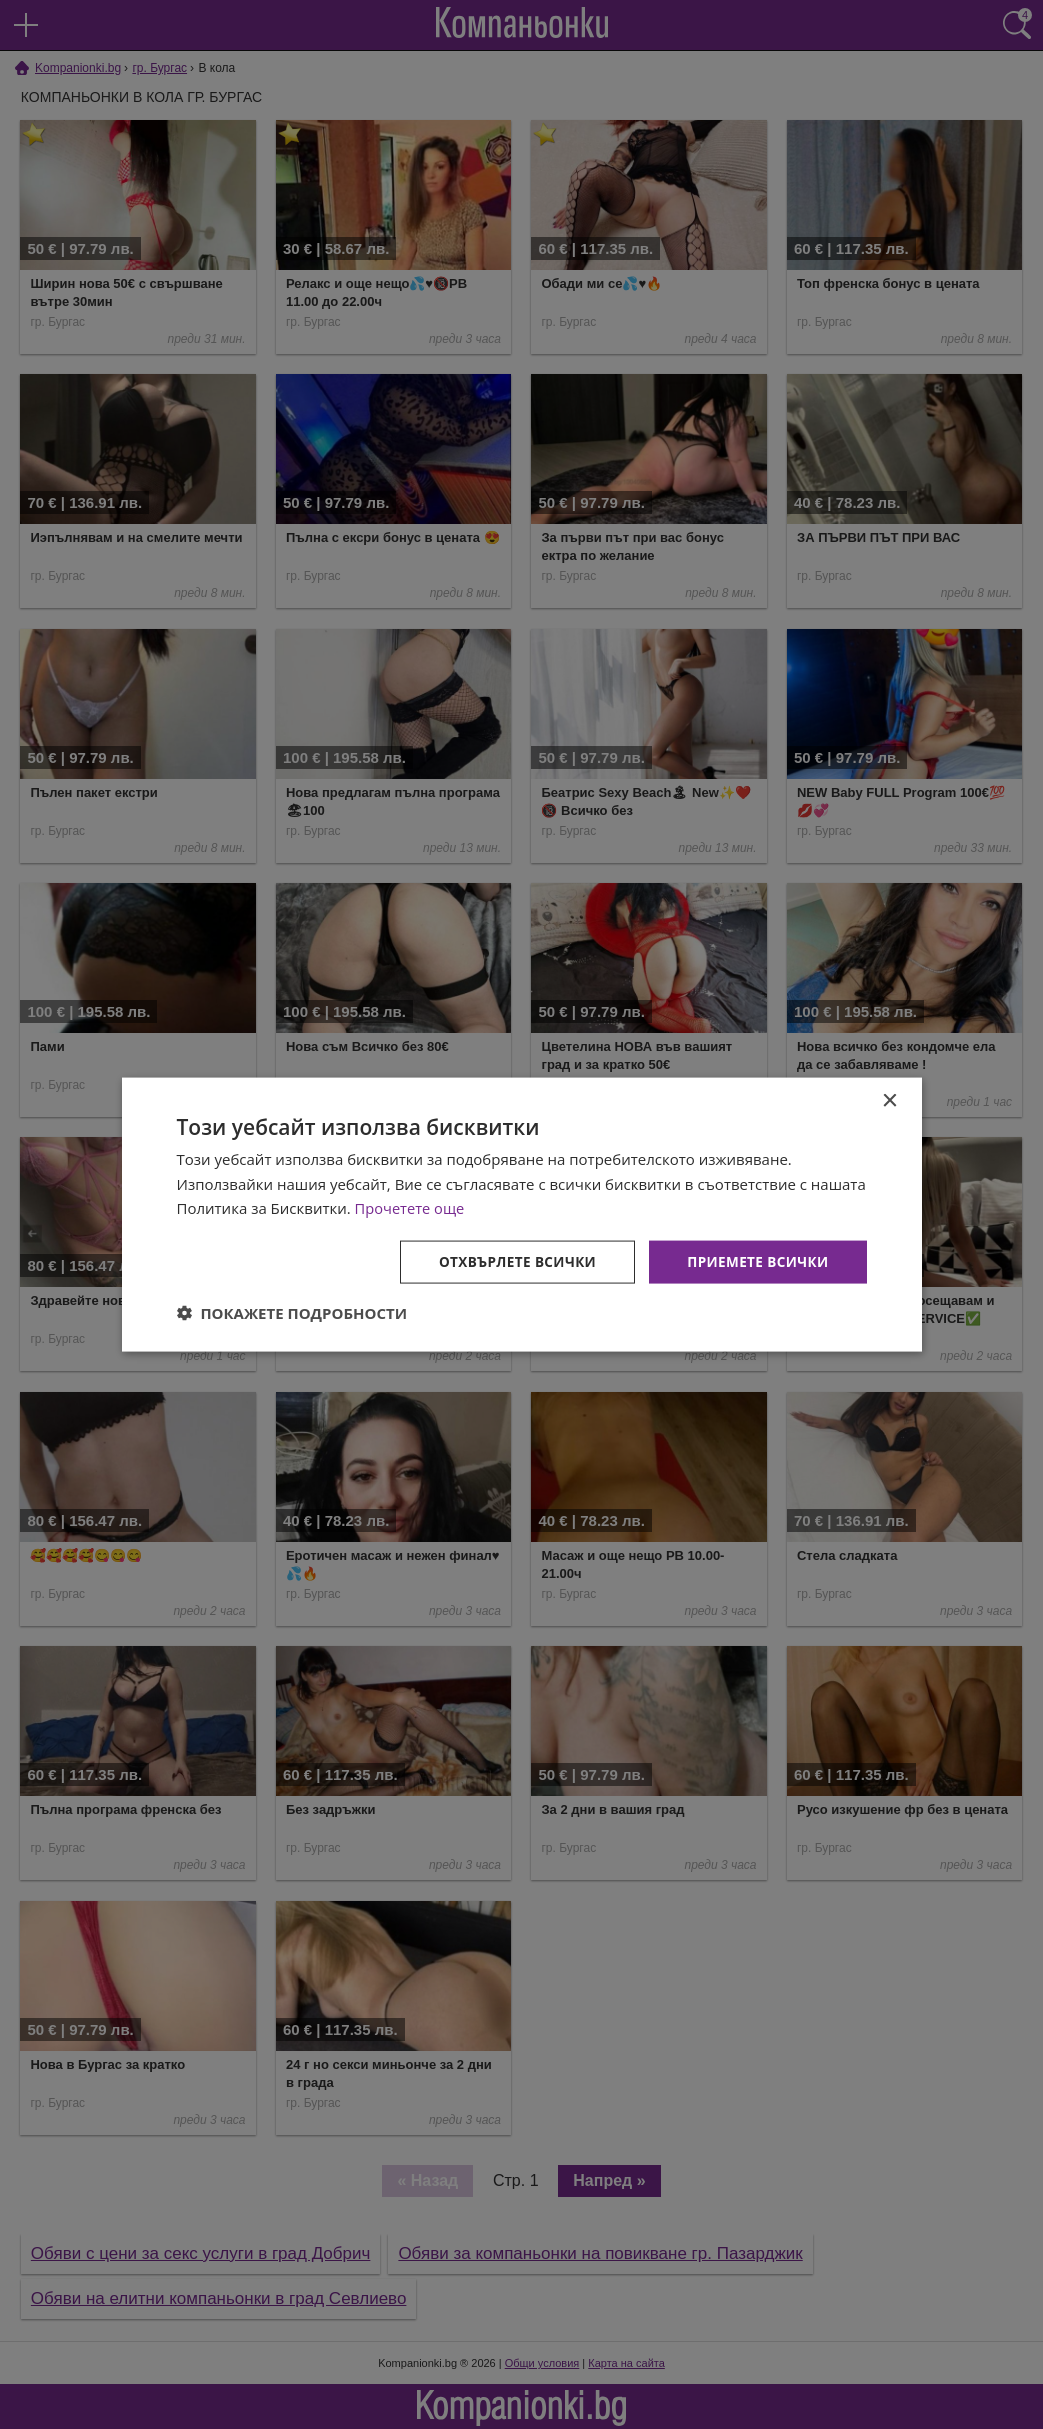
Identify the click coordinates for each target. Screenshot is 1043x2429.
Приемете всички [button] (755, 1261)
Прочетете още (411, 1207)
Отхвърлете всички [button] (510, 1261)
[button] (292, 1314)
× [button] (889, 1099)
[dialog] (522, 1214)
